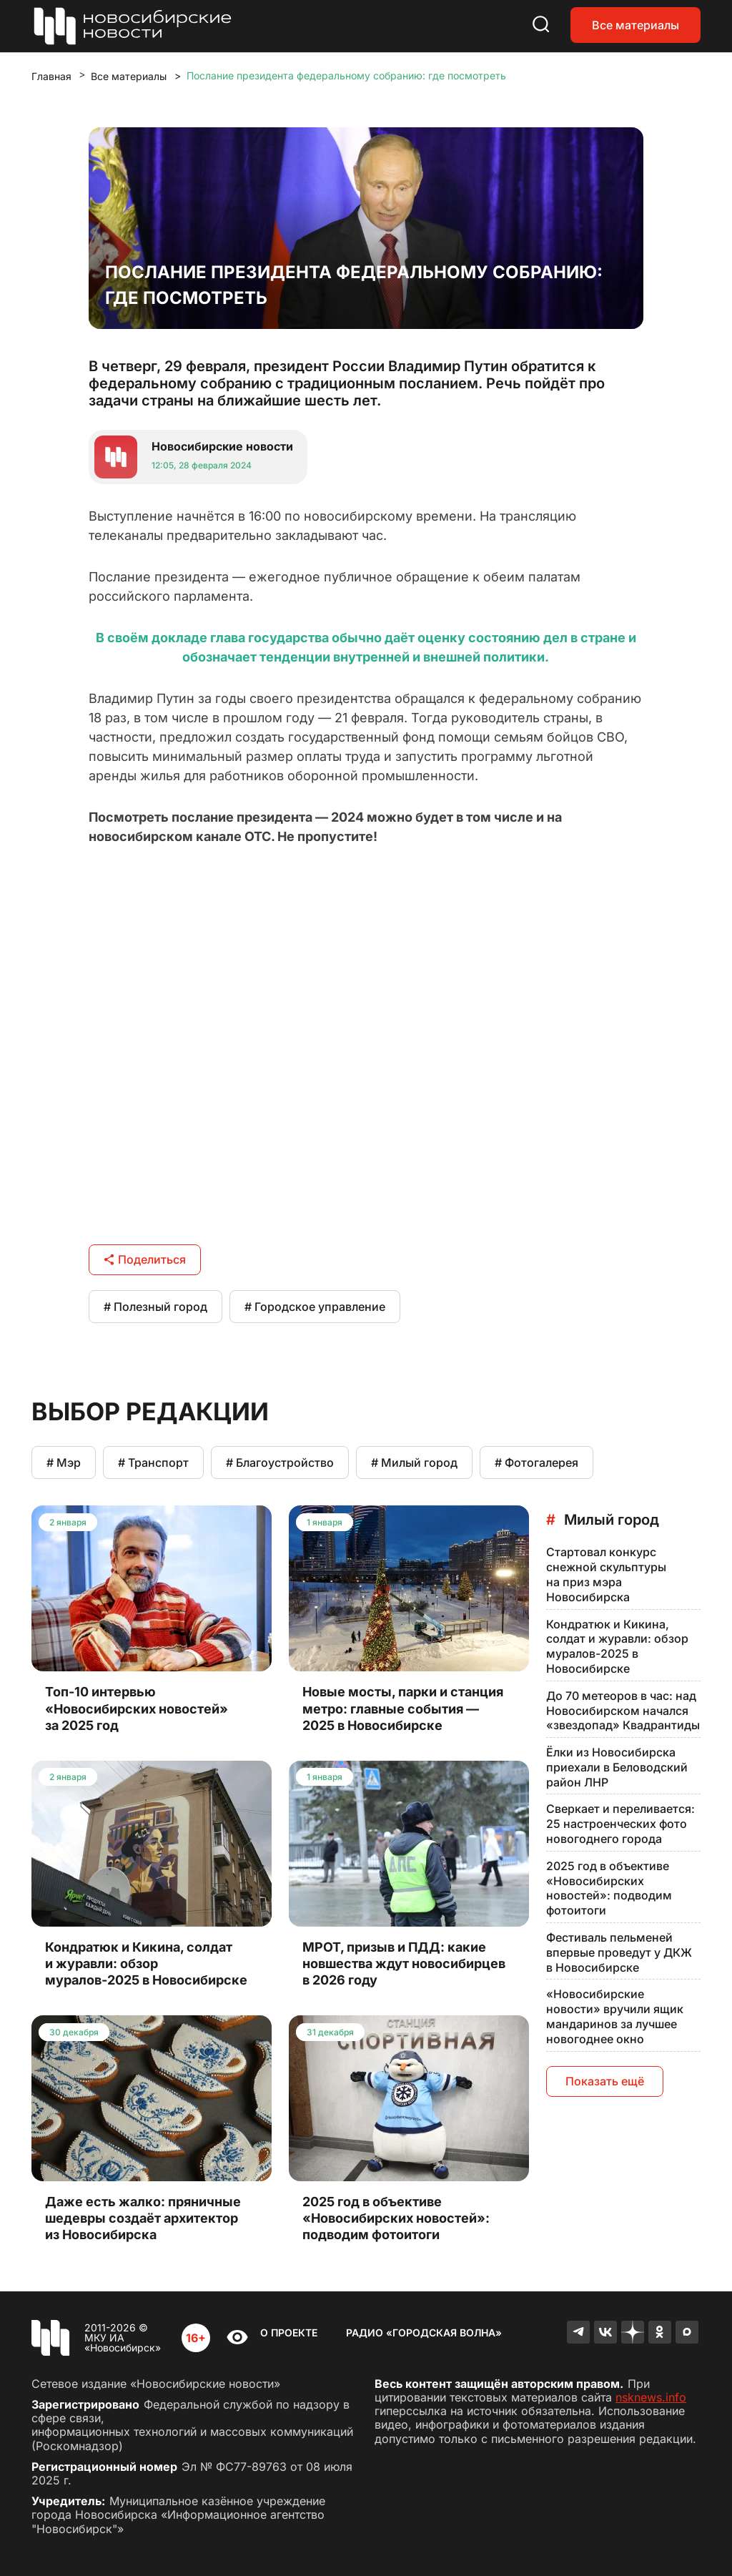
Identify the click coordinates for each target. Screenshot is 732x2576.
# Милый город (414, 1462)
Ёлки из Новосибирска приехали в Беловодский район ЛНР (617, 1767)
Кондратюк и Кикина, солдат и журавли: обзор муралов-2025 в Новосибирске (617, 1646)
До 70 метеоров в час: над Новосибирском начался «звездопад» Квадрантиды (623, 1710)
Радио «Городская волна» (424, 2332)
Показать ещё (604, 2081)
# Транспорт (153, 1462)
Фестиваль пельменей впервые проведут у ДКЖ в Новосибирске (619, 1952)
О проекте (288, 2332)
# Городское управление (314, 1306)
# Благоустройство (280, 1462)
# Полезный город (155, 1306)
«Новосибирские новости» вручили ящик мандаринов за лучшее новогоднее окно (614, 2016)
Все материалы (635, 25)
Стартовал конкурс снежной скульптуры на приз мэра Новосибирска (606, 1574)
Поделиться (145, 1259)
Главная (51, 76)
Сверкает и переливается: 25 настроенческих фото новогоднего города (620, 1823)
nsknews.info (650, 2397)
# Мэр (63, 1462)
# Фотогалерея (536, 1462)
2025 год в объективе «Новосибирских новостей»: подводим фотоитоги (609, 1888)
